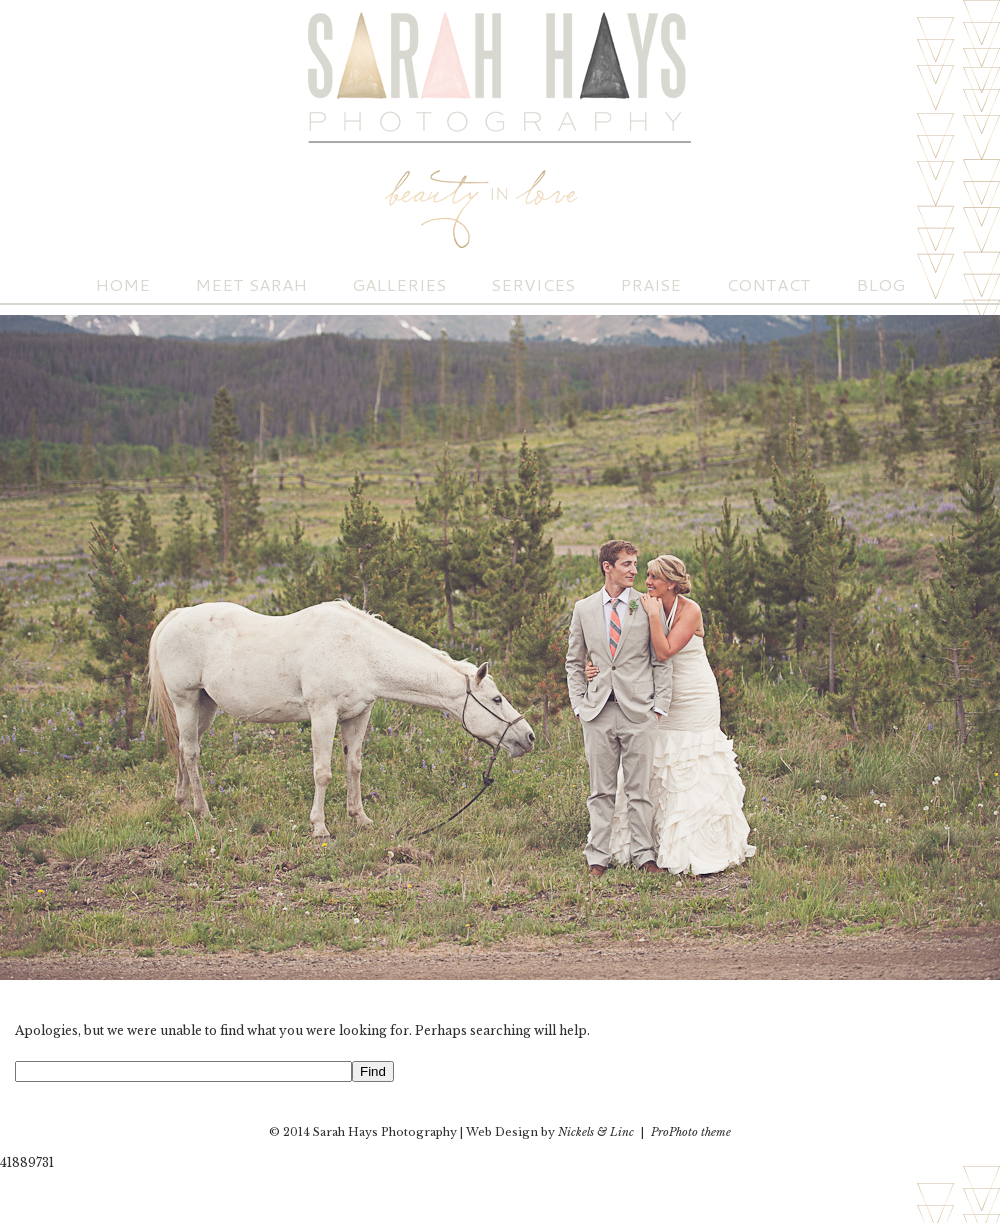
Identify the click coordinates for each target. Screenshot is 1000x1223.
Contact (768, 284)
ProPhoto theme (691, 1132)
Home (122, 284)
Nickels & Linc (596, 1132)
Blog (880, 284)
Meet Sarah (251, 284)
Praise (650, 284)
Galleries (399, 284)
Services (533, 284)
